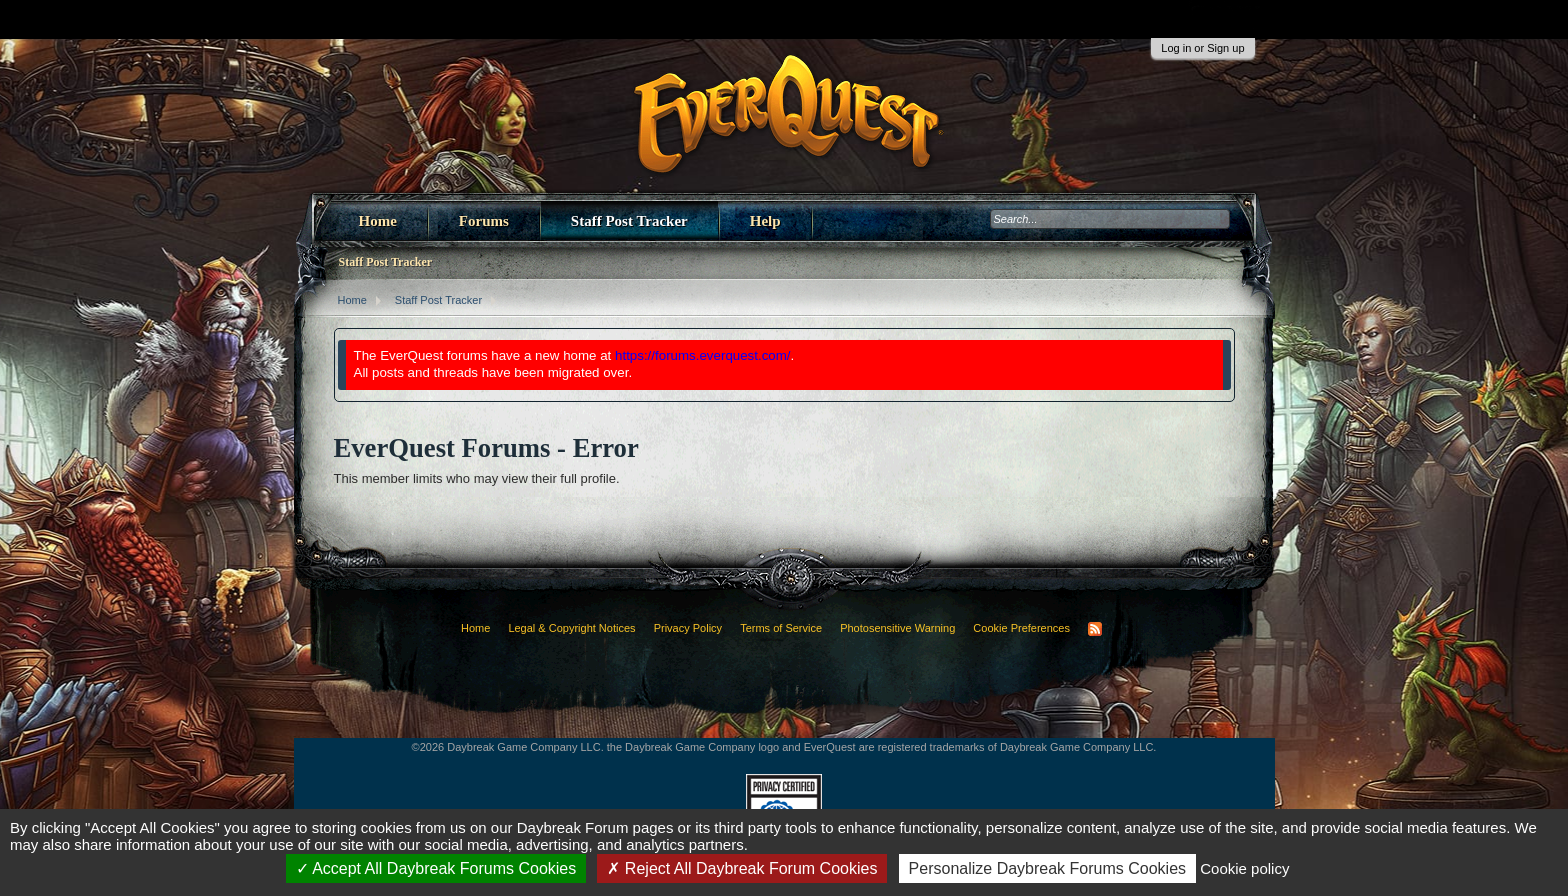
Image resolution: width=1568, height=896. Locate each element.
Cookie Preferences (1021, 628)
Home (378, 221)
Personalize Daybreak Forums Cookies (1047, 868)
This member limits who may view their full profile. (477, 478)
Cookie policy (1244, 868)
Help (765, 221)
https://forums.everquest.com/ (703, 355)
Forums (484, 221)
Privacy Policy (688, 628)
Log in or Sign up (1202, 48)
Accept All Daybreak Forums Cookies (436, 868)
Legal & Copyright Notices (571, 628)
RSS (1095, 629)
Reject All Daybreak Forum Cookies (742, 868)
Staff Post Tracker (629, 221)
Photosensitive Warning (897, 628)
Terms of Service (781, 628)
